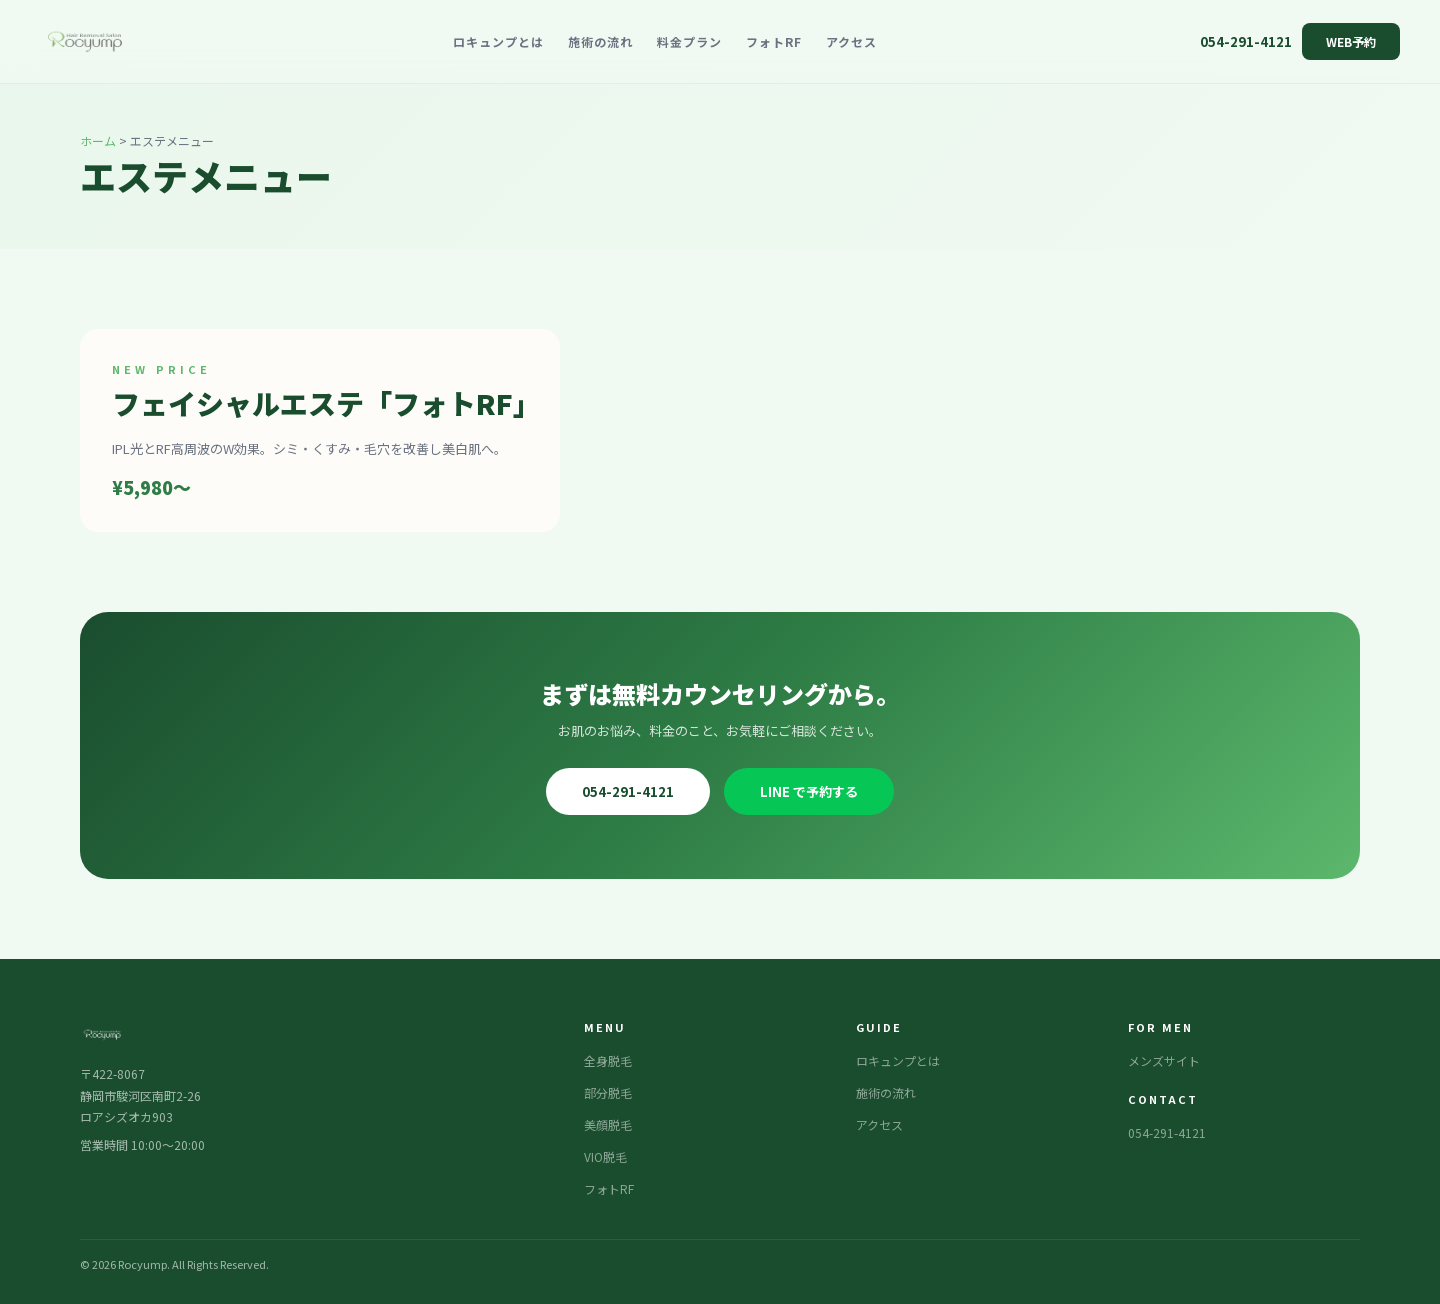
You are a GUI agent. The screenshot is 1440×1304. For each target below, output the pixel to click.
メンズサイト (1164, 1060)
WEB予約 (1351, 41)
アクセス (851, 41)
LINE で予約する (809, 791)
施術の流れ (600, 41)
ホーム (98, 140)
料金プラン (689, 41)
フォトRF (774, 41)
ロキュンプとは (498, 41)
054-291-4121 (1246, 41)
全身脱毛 (608, 1060)
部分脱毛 (608, 1092)
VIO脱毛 (605, 1156)
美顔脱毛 (608, 1124)
